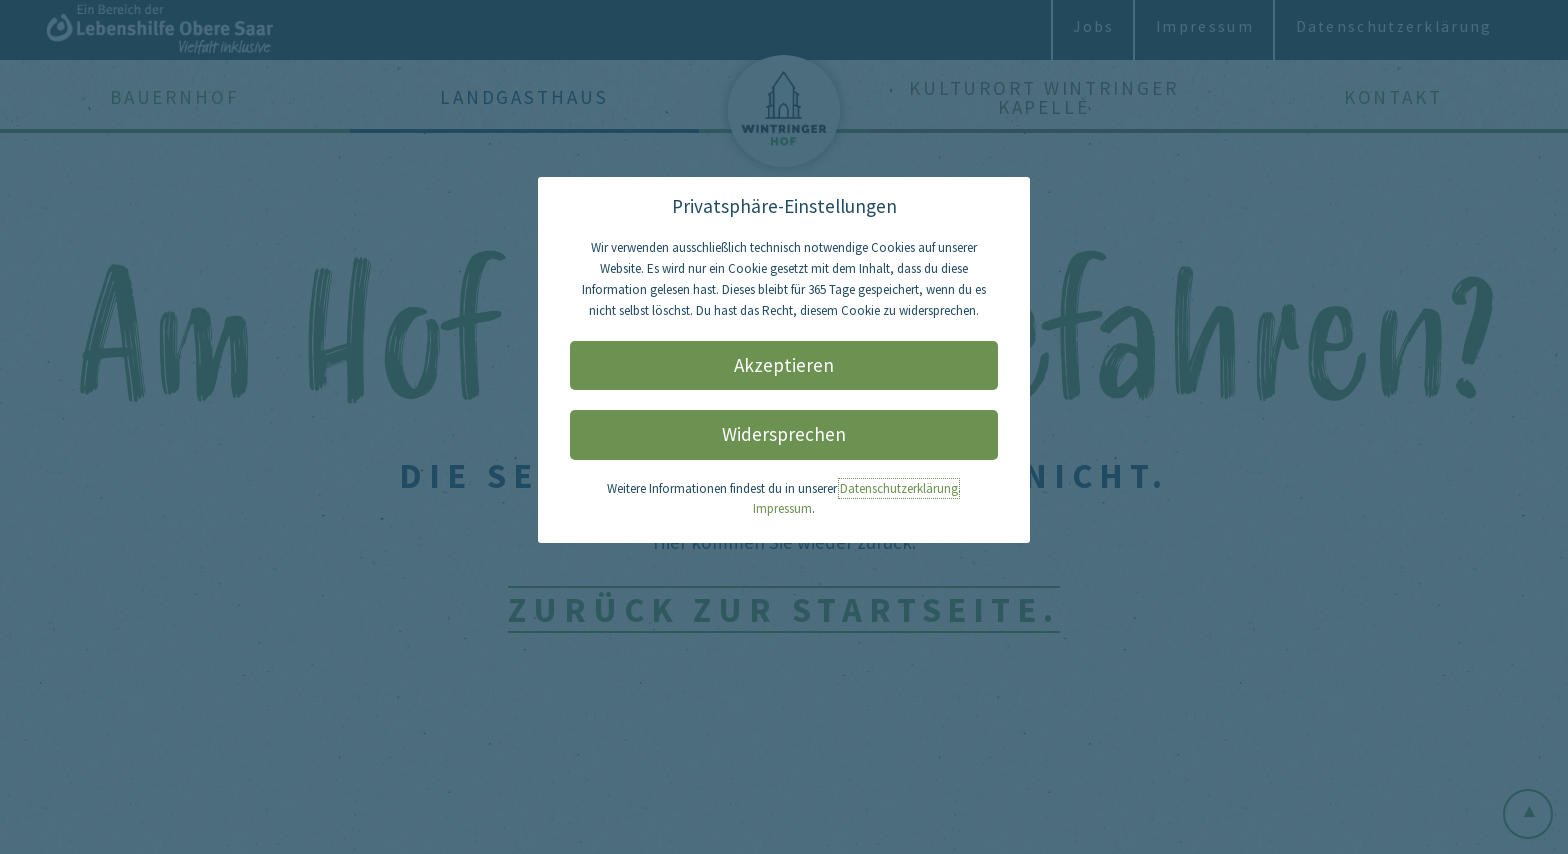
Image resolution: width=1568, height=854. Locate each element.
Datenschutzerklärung (899, 488)
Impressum (782, 508)
